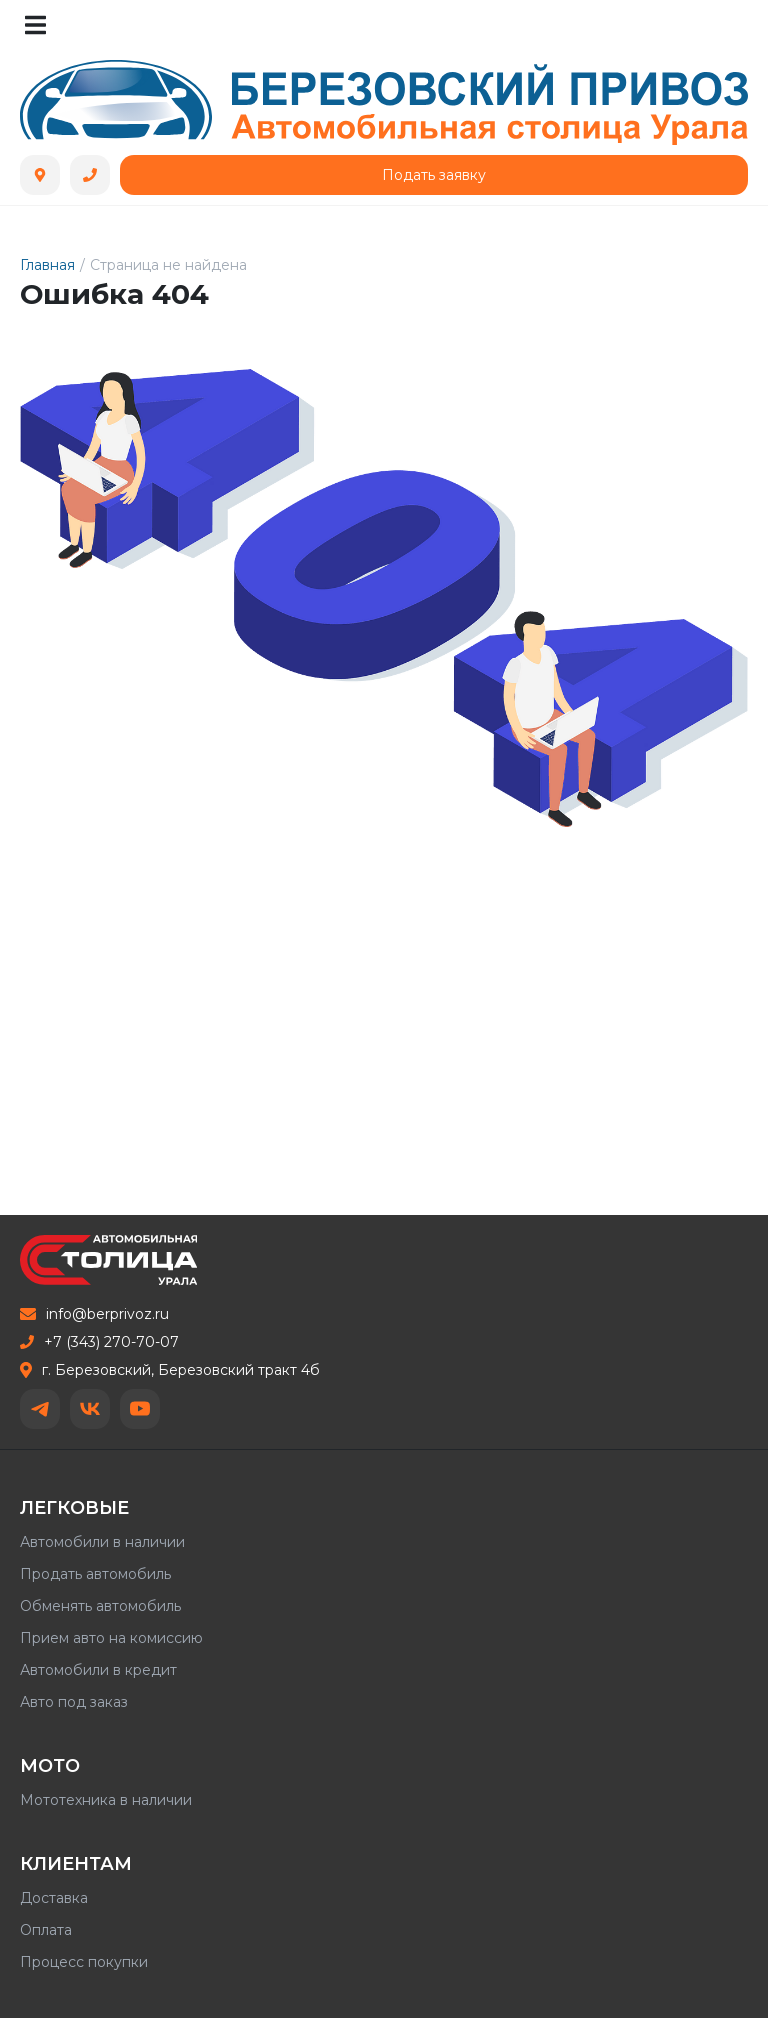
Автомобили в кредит (98, 1670)
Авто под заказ (74, 1702)
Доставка (54, 1898)
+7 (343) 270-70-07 (99, 1342)
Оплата (46, 1930)
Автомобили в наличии (102, 1542)
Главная (47, 265)
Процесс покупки (84, 1962)
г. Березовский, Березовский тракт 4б (170, 1370)
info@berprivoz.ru (94, 1314)
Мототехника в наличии (106, 1800)
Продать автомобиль (95, 1574)
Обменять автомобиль (100, 1606)
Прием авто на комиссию (111, 1638)
